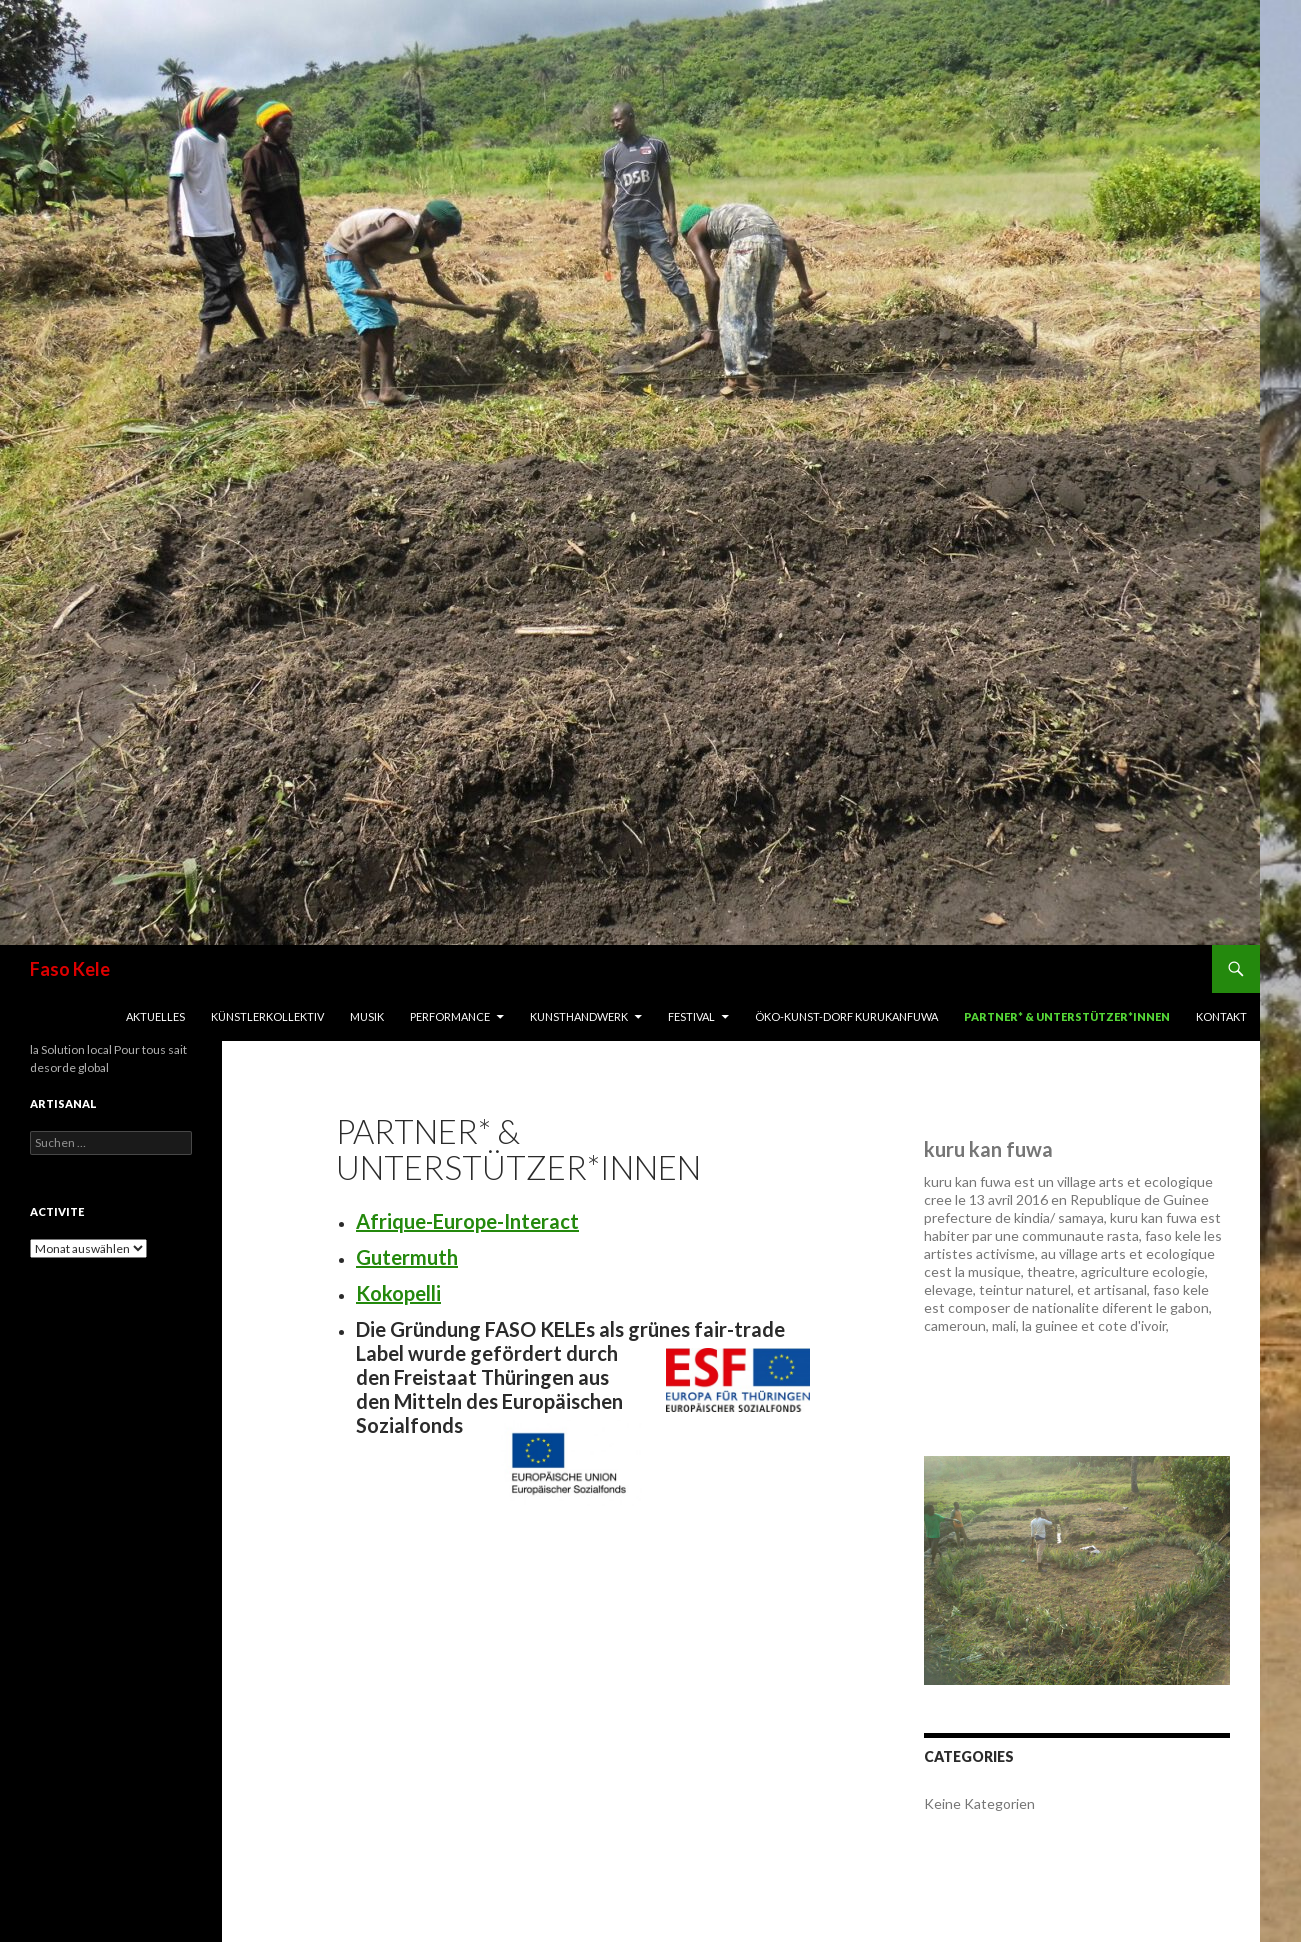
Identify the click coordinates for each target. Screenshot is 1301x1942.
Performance (450, 1016)
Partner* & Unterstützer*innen (1067, 1016)
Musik (367, 1016)
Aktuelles (155, 1016)
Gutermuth (407, 1257)
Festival (691, 1016)
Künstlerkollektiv (267, 1016)
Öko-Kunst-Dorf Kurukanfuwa (846, 1016)
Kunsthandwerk (579, 1016)
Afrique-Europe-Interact (467, 1221)
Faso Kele (70, 969)
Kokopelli (398, 1293)
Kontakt (1221, 1016)
